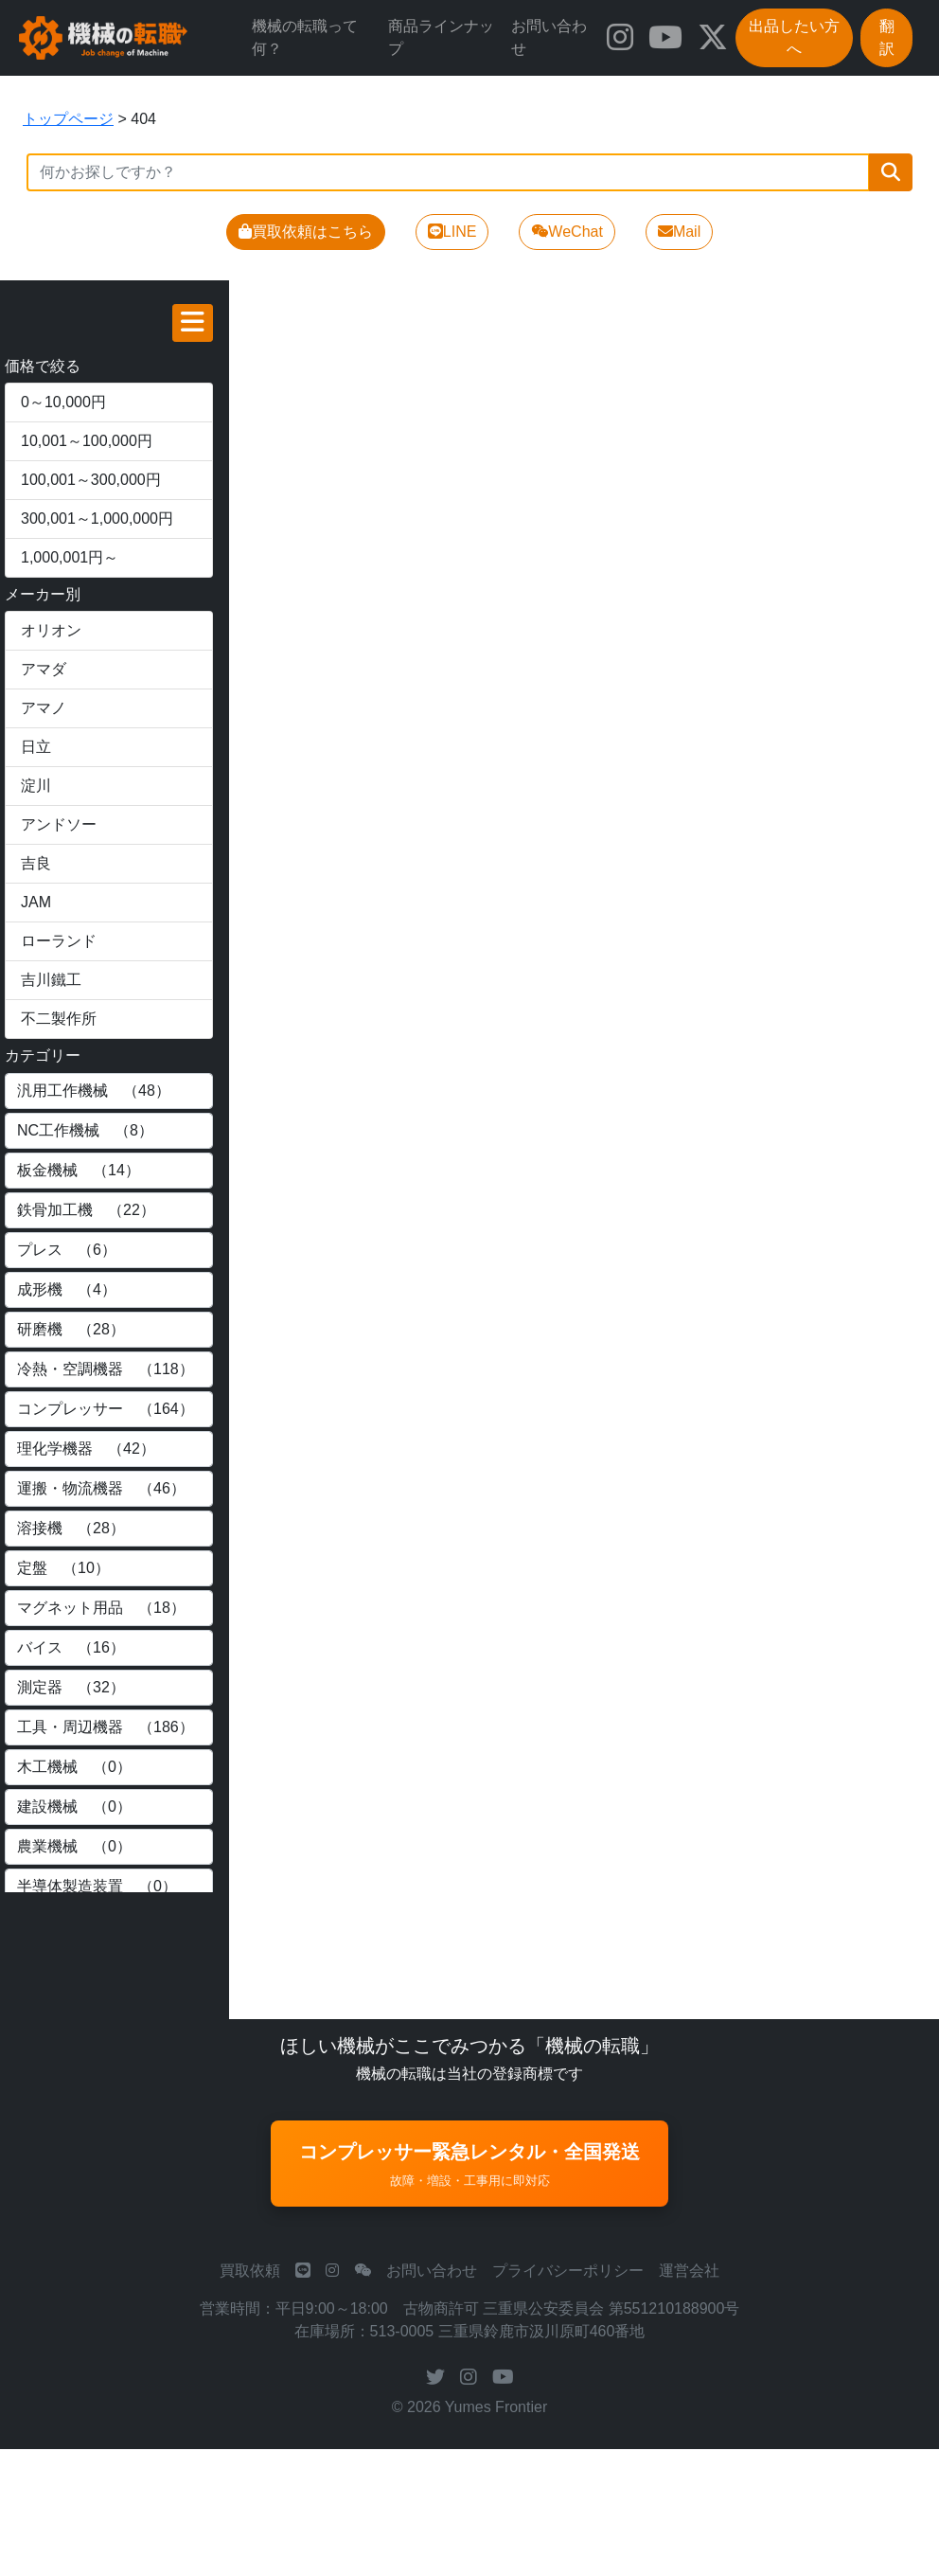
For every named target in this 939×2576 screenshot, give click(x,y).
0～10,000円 (63, 402)
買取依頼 (250, 2271)
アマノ (43, 708)
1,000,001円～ (69, 557)
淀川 (36, 786)
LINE (452, 232)
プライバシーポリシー (568, 2271)
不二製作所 (59, 1019)
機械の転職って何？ (305, 37)
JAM (36, 902)
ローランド (59, 941)
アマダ (43, 669)
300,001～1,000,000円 (97, 518)
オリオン (51, 630)
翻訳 (887, 37)
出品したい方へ (794, 37)
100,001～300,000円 (91, 480)
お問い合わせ (549, 37)
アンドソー (59, 824)
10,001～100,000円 (86, 441)
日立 (36, 747)
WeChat (567, 232)
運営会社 (689, 2271)
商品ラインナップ (441, 37)
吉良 (36, 863)
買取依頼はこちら (306, 232)
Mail (679, 232)
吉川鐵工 (51, 980)
